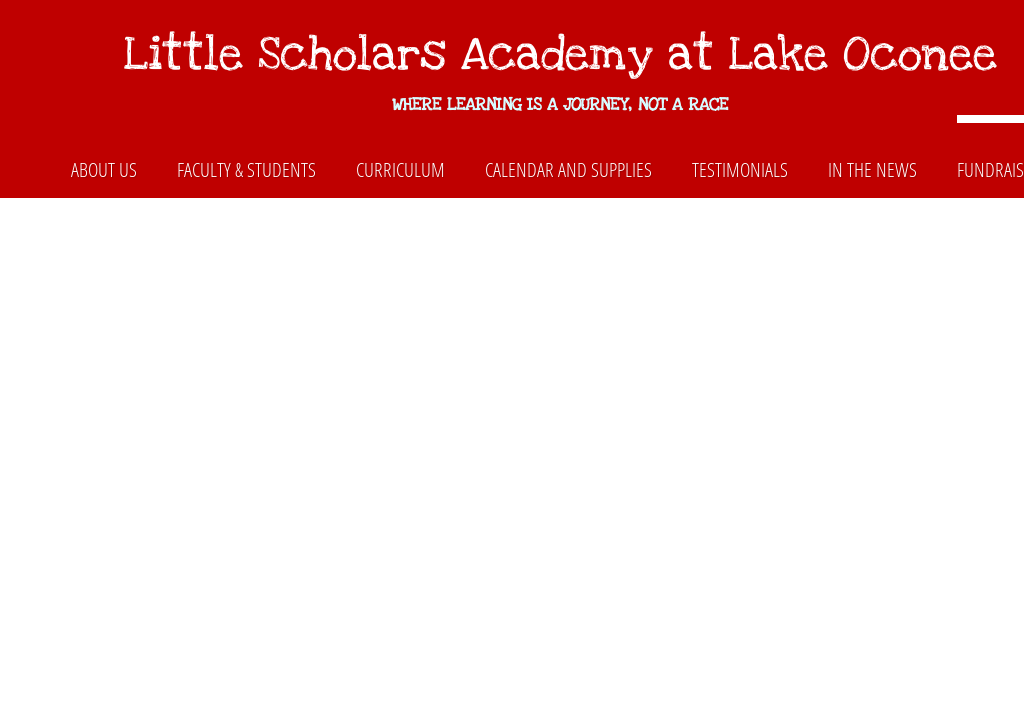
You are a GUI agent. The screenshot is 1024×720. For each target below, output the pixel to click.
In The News (872, 169)
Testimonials (740, 169)
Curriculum (400, 169)
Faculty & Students (246, 169)
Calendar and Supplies (568, 169)
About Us (104, 169)
